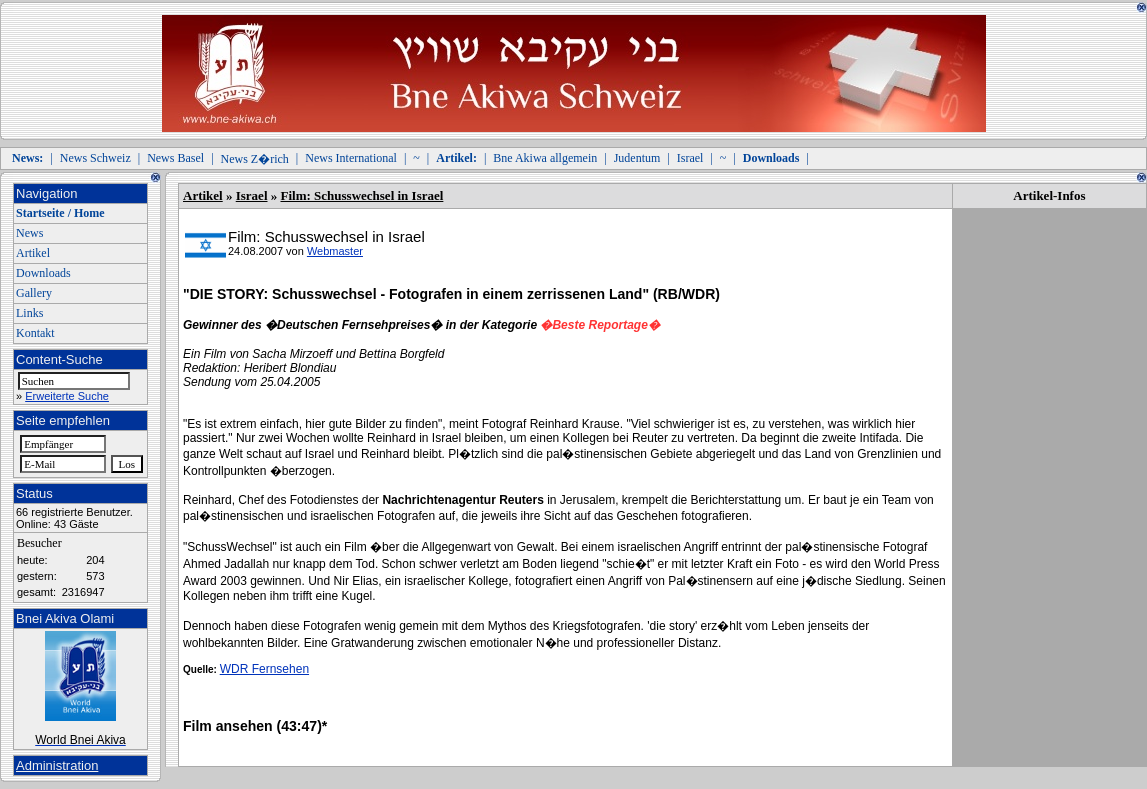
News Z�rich (255, 159)
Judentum (637, 158)
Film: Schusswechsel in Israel (362, 195)
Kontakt (35, 333)
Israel (690, 158)
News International (351, 158)
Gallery (34, 293)
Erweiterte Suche (67, 396)
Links (29, 313)
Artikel (33, 253)
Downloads (43, 273)
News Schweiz (95, 158)
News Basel (175, 158)
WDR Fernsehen (264, 669)
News (29, 233)
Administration (57, 765)
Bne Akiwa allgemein (545, 158)
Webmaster (335, 251)
